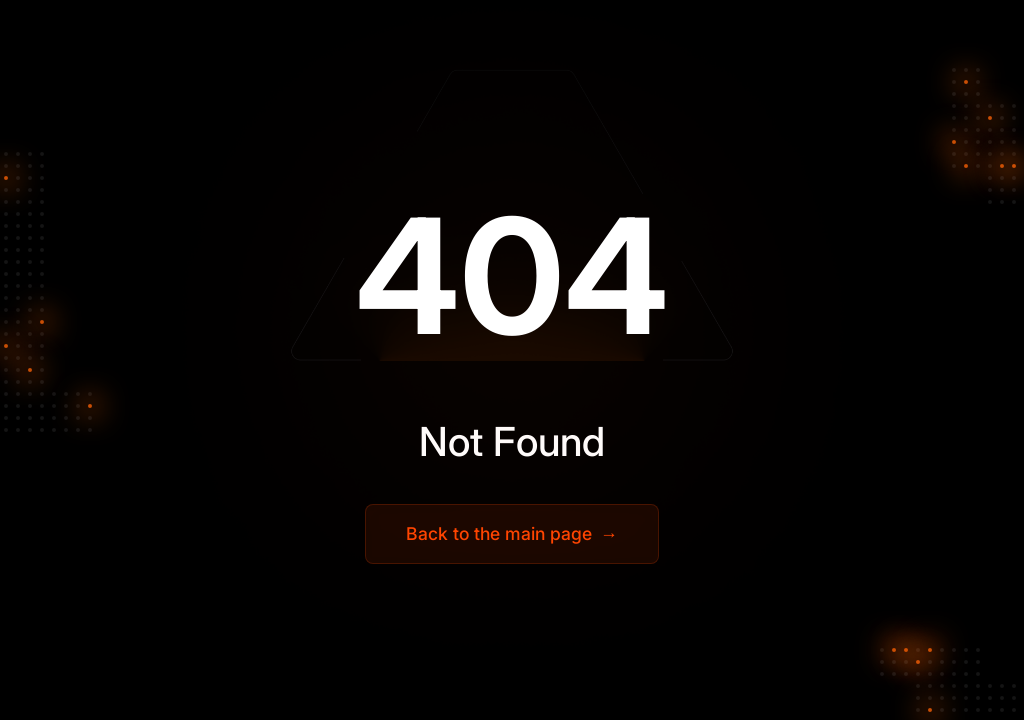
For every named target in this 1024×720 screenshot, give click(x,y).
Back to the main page (512, 534)
